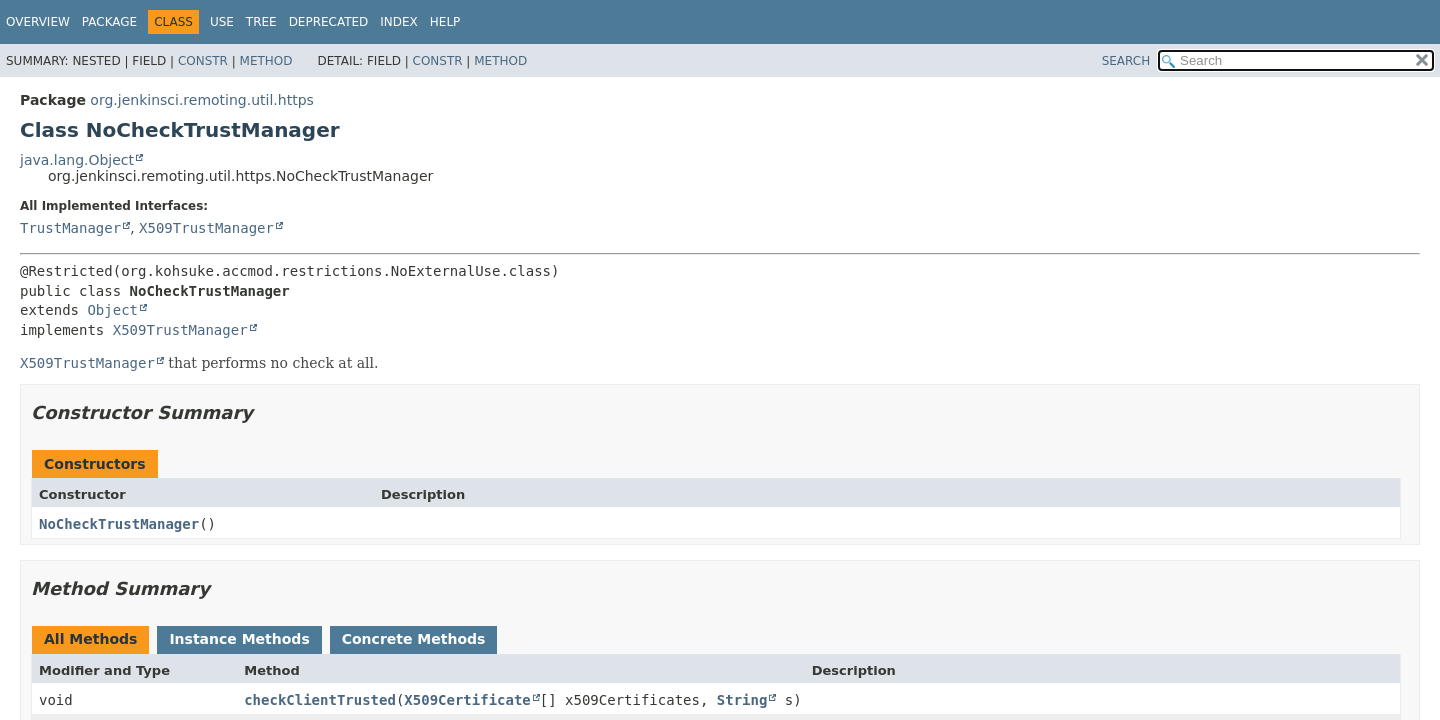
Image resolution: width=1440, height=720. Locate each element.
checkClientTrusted (320, 700)
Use (222, 22)
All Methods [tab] (90, 639)
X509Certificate (467, 700)
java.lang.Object (77, 160)
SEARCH (1126, 61)
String (742, 700)
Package (109, 22)
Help (445, 22)
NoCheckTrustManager (119, 524)
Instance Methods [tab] (239, 639)
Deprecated (329, 22)
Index (399, 22)
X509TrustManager (206, 228)
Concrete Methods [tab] (414, 639)
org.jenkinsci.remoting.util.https (201, 100)
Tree (261, 22)
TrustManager (70, 228)
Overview (38, 22)
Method (266, 61)
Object (112, 310)
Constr (203, 61)
